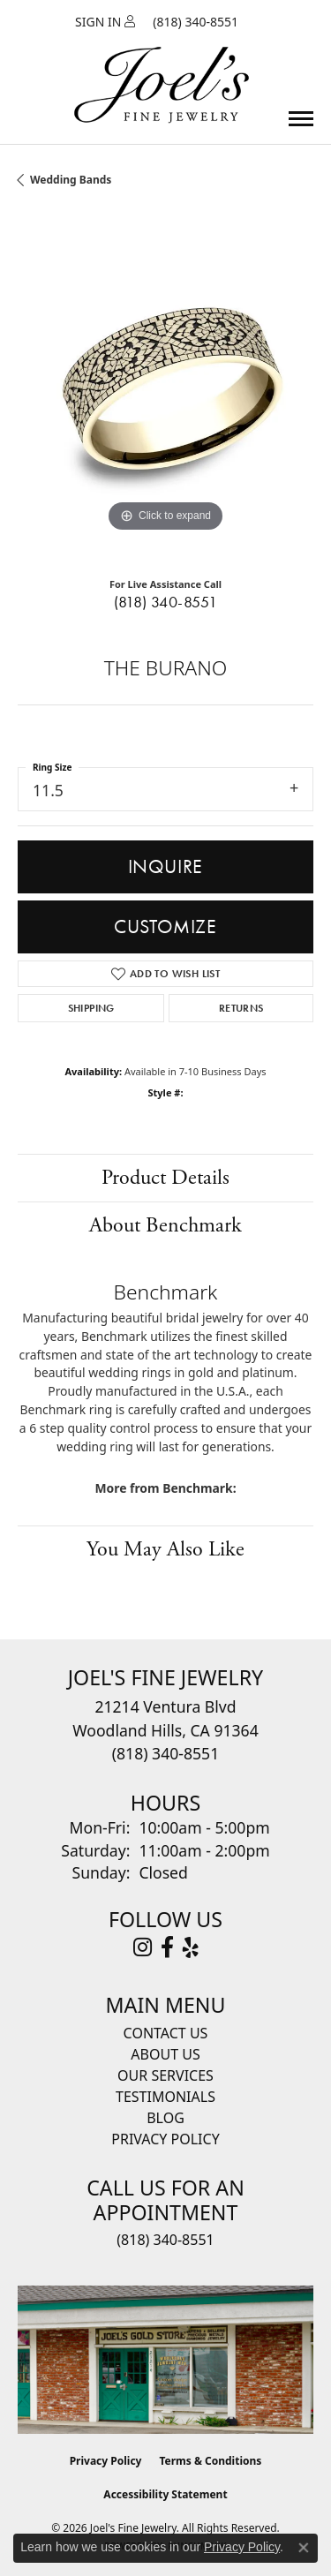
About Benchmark (165, 1225)
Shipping (91, 1008)
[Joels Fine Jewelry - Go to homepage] (161, 64)
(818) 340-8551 (166, 602)
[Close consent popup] (303, 2547)
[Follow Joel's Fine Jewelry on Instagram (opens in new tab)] (142, 1947)
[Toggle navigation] (301, 119)
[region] (165, 389)
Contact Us (166, 2033)
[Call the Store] (165, 1753)
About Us (165, 2054)
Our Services (165, 2075)
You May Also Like (165, 1549)
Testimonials (165, 2096)
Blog (165, 2118)
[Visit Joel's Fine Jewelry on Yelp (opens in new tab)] (191, 1947)
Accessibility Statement (165, 2494)
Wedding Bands (70, 179)
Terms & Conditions (210, 2460)
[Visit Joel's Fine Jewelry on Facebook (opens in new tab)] (167, 1947)
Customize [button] (165, 926)
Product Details (165, 1177)
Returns (241, 1008)
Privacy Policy (165, 2139)
